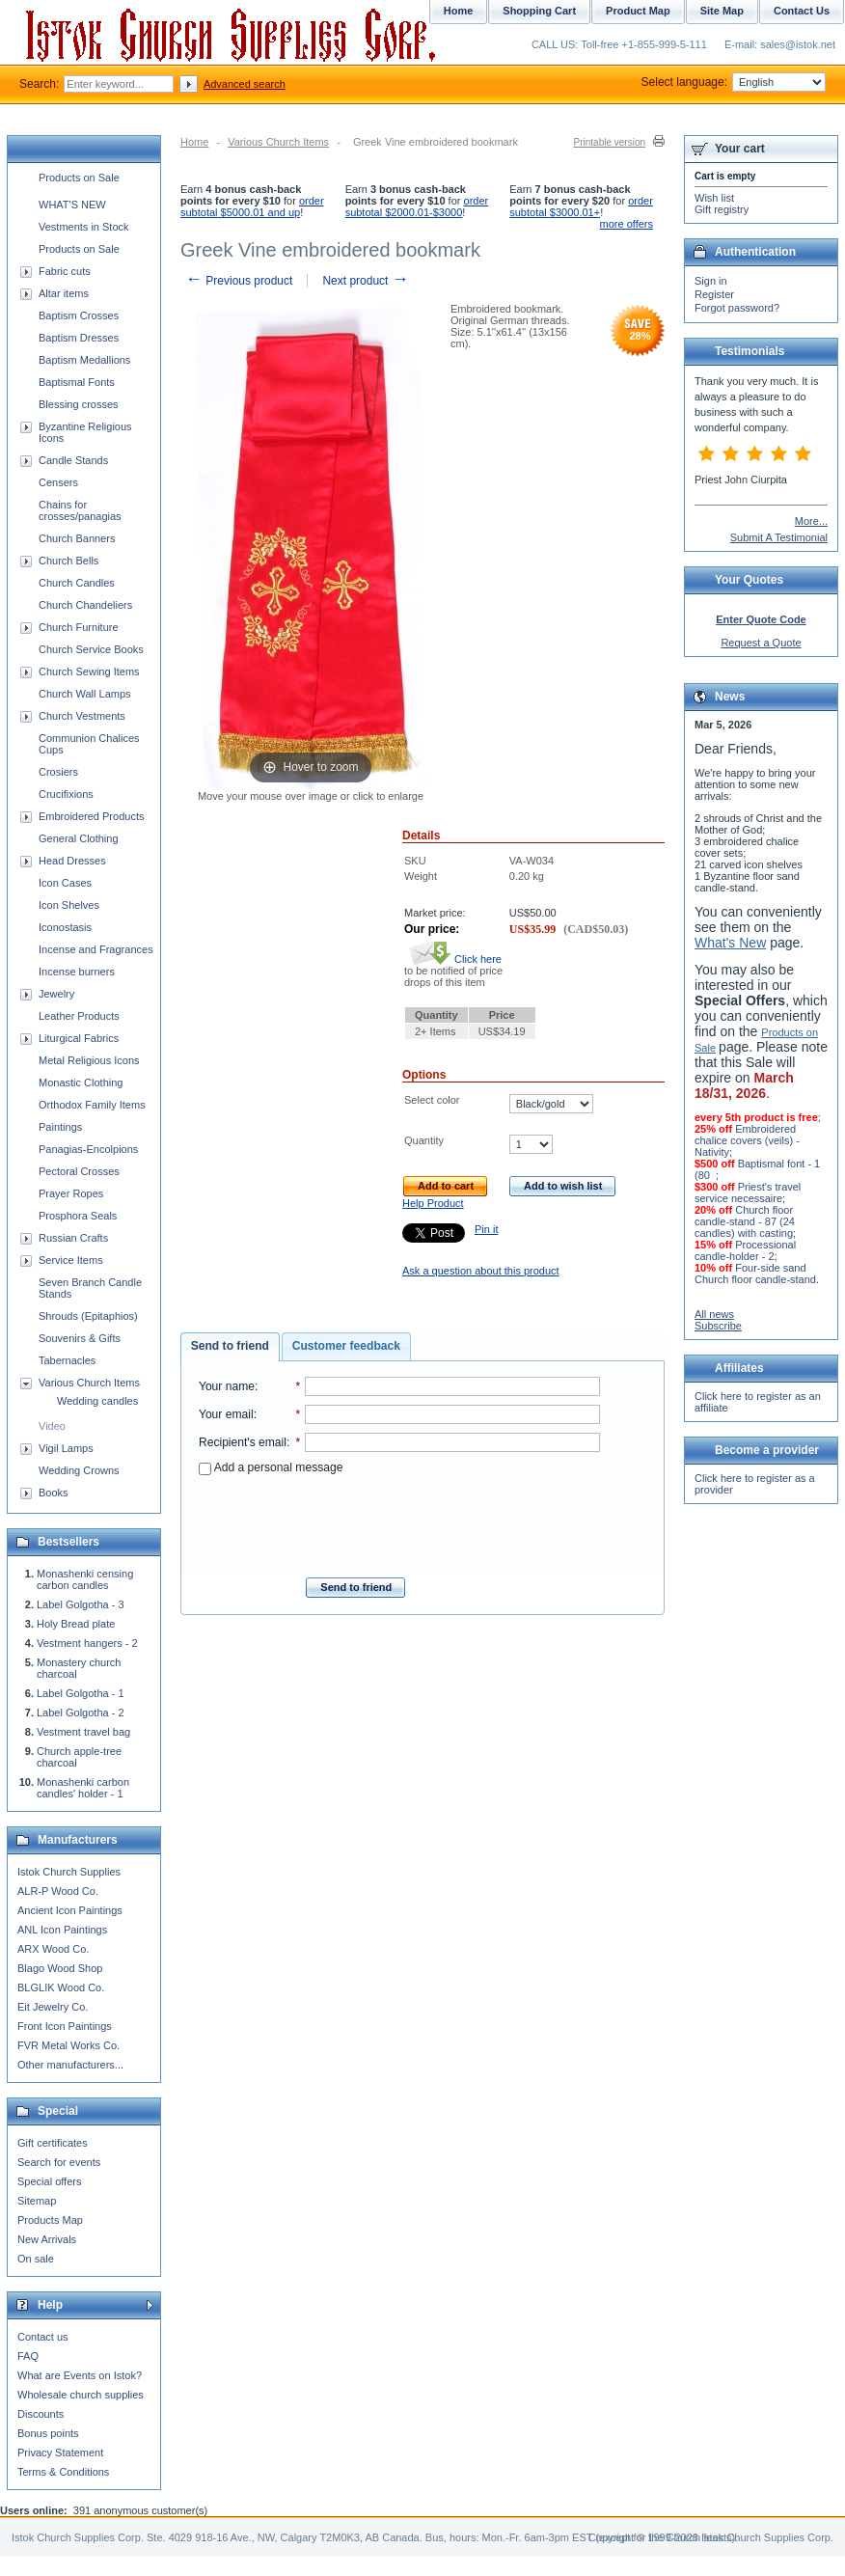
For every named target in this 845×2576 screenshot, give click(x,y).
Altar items (64, 293)
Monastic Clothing (81, 1082)
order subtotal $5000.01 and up (252, 206)
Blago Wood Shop (59, 1968)
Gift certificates (52, 2143)
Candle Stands (73, 460)
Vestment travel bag (83, 1732)
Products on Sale (79, 177)
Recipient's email (242, 1442)
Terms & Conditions (63, 2472)
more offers (626, 224)
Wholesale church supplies (80, 2394)
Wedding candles (97, 1401)
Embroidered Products (91, 816)
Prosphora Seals (78, 1215)
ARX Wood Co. (53, 1949)
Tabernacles (67, 1360)
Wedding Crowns (79, 1470)
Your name (227, 1386)
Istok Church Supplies (69, 1871)
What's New (730, 942)
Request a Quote (761, 642)
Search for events (58, 2162)
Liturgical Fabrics (79, 1038)
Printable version (609, 142)
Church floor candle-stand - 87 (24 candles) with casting (745, 1221)
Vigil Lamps (66, 1448)
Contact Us (802, 10)
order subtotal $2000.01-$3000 (417, 206)
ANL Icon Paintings (62, 1929)
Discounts (40, 2414)
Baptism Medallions (84, 360)
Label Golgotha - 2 (80, 1712)
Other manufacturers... (70, 2064)
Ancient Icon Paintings (70, 1910)
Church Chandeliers (85, 605)
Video (52, 1426)
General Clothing (79, 838)
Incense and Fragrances (96, 949)
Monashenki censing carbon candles (85, 1579)
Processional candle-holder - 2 (745, 1250)
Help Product (433, 1203)
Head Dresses (72, 860)
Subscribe (718, 1325)
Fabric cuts (65, 271)
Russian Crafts (73, 1238)
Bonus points (48, 2433)
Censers (58, 482)
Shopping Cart (539, 10)
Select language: (733, 82)
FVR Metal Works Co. (68, 2045)
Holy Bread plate (76, 1624)
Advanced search (245, 84)
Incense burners (77, 971)
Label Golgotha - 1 (80, 1693)
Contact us (42, 2337)
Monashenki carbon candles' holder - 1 (83, 1787)
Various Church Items (278, 142)
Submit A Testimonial (779, 537)
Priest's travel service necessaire (748, 1192)
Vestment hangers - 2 (87, 1643)
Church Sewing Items (89, 671)
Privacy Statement (60, 2452)
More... (811, 521)
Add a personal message (270, 1467)
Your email (226, 1414)
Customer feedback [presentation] (346, 1346)
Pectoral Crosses (79, 1171)
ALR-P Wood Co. (57, 1891)
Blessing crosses (79, 404)
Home (194, 142)
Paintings (60, 1127)
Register (714, 294)
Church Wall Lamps (85, 693)
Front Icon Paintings (64, 2026)
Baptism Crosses (79, 315)
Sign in (711, 281)
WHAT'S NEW (72, 204)
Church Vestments (82, 716)
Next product (365, 281)
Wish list (714, 198)
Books (53, 1492)
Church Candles (77, 583)
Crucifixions (66, 794)
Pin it (486, 1229)
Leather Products (79, 1016)
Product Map (638, 10)
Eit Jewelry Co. (52, 2007)
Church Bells (68, 560)
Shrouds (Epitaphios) (88, 1316)
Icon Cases (65, 883)
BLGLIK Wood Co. (60, 1987)
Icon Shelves (69, 905)
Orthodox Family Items (92, 1104)
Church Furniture (79, 627)
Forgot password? (737, 308)
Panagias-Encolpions (88, 1149)
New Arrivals (46, 2239)
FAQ (28, 2356)
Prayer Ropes (71, 1193)
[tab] (230, 1346)
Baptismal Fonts (77, 382)
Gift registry (722, 209)
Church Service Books (91, 649)
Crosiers (58, 772)
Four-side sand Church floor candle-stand (755, 1273)
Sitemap (36, 2200)
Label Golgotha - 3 (80, 1604)
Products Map (50, 2220)
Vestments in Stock (84, 227)
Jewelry (56, 994)
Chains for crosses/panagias (80, 510)
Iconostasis (65, 927)
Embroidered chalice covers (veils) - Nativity (747, 1140)
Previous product (238, 281)
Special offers (49, 2181)
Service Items (71, 1260)
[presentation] (399, 1520)
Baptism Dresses (79, 337)
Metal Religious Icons (89, 1060)
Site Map (722, 10)
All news (714, 1314)
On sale (35, 2258)
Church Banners (77, 538)
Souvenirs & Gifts (80, 1338)
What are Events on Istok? (79, 2375)
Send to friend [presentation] (230, 1346)
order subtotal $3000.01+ (581, 206)
